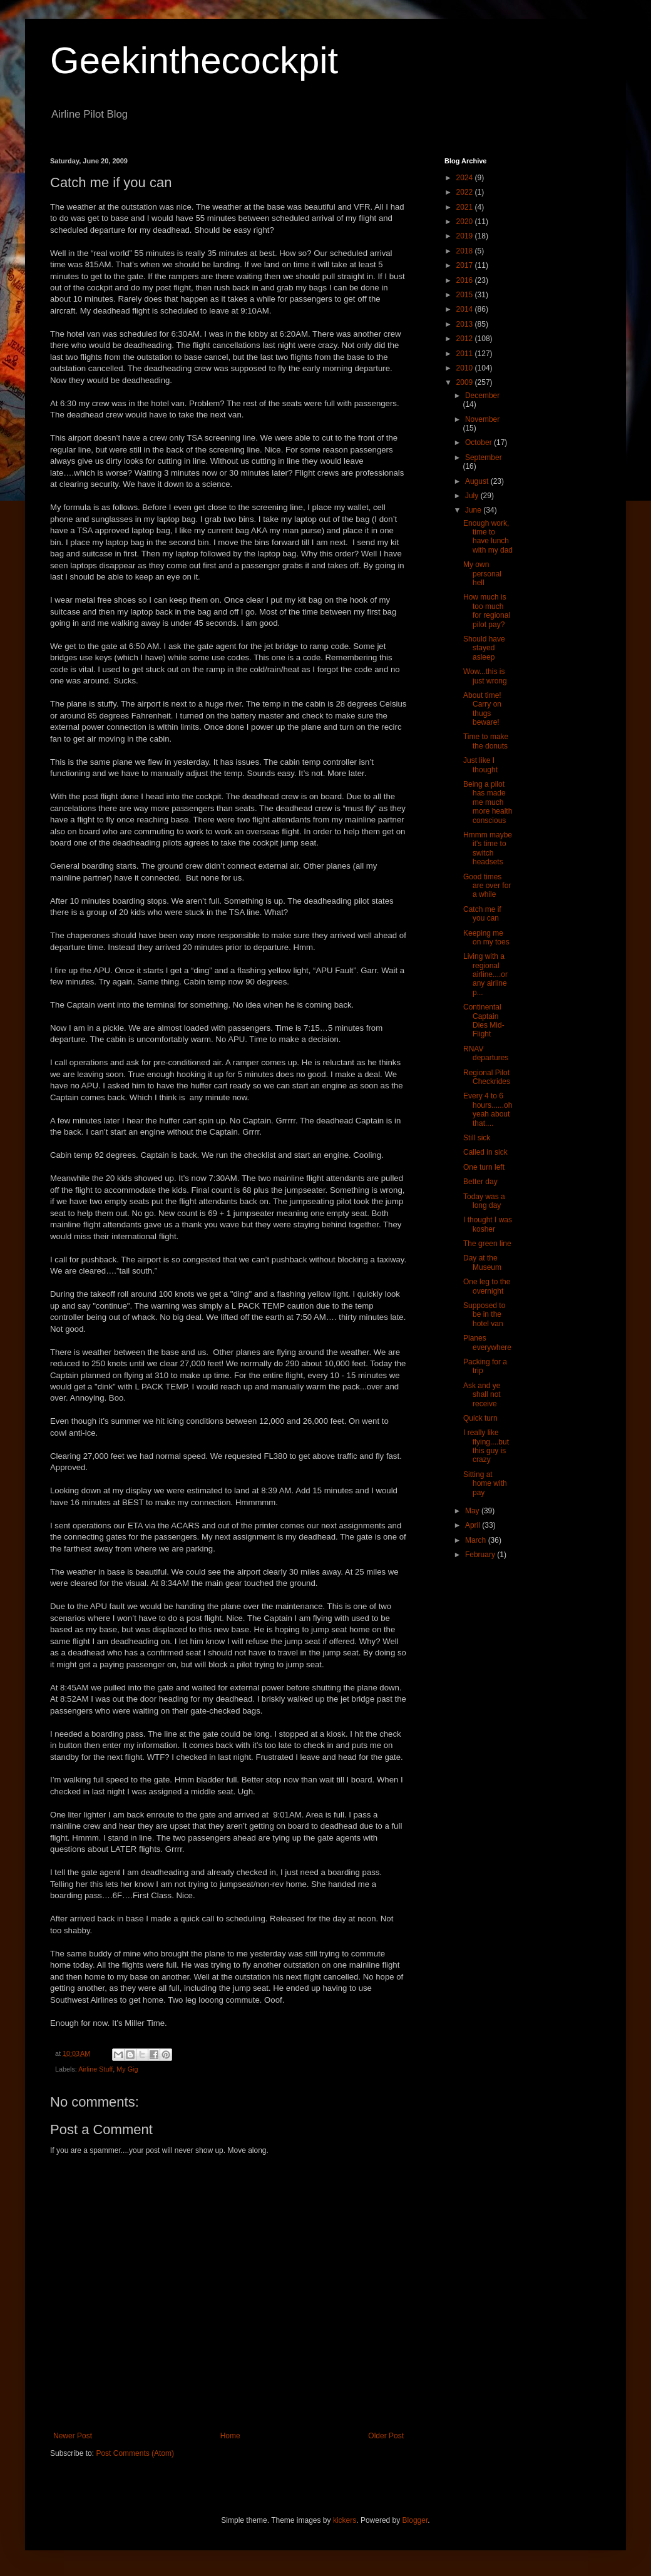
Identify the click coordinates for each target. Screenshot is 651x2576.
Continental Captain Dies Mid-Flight (484, 1020)
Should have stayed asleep (484, 648)
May (473, 1510)
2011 (465, 353)
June (474, 510)
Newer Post (72, 2435)
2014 (465, 309)
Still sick (476, 1137)
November (482, 419)
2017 (465, 265)
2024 (465, 177)
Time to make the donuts (485, 741)
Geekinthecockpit (194, 60)
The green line (487, 1243)
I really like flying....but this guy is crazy (486, 1446)
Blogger (415, 2520)
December (482, 395)
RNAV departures (485, 1053)
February (481, 1554)
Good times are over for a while (487, 885)
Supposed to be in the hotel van (484, 1314)
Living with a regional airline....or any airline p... (485, 974)
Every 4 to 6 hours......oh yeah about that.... (487, 1109)
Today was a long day (484, 1201)
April (473, 1525)
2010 (465, 368)
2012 (465, 338)
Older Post (386, 2435)
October (479, 442)
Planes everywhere (487, 1342)
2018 (465, 251)
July (473, 495)
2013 (465, 324)
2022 (465, 192)
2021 (465, 207)
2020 (465, 221)
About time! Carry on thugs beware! (482, 709)
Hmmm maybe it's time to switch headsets (487, 848)
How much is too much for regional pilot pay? (486, 610)
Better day (480, 1181)
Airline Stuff (95, 2069)
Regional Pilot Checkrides (486, 1077)
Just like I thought (480, 765)
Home (230, 2435)
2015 (465, 294)
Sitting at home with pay (485, 1483)
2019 (465, 236)
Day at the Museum (482, 1262)
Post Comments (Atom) (135, 2453)
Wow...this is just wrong (485, 676)
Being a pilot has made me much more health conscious (487, 802)
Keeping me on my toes (486, 937)
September (483, 457)
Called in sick (485, 1152)
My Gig (127, 2069)
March (476, 1540)
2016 (465, 280)
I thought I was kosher (487, 1224)
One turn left (484, 1167)
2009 (465, 382)
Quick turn (480, 1418)
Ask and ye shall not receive (482, 1394)
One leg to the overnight (486, 1286)
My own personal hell (482, 573)
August (478, 481)
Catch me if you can (482, 914)
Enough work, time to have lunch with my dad (488, 537)
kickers (344, 2520)
